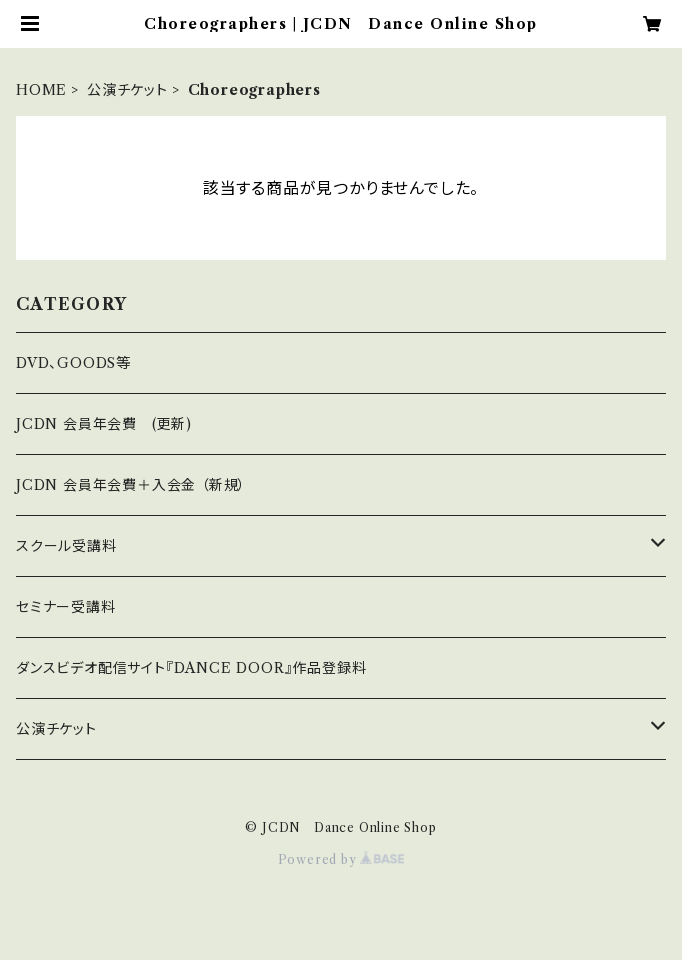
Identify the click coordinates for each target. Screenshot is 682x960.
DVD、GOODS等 (73, 363)
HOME (41, 90)
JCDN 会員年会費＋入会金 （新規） (131, 485)
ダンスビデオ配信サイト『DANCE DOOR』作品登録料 (191, 668)
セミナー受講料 (66, 607)
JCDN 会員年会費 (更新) (104, 424)
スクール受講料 (66, 546)
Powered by (341, 859)
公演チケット (127, 90)
